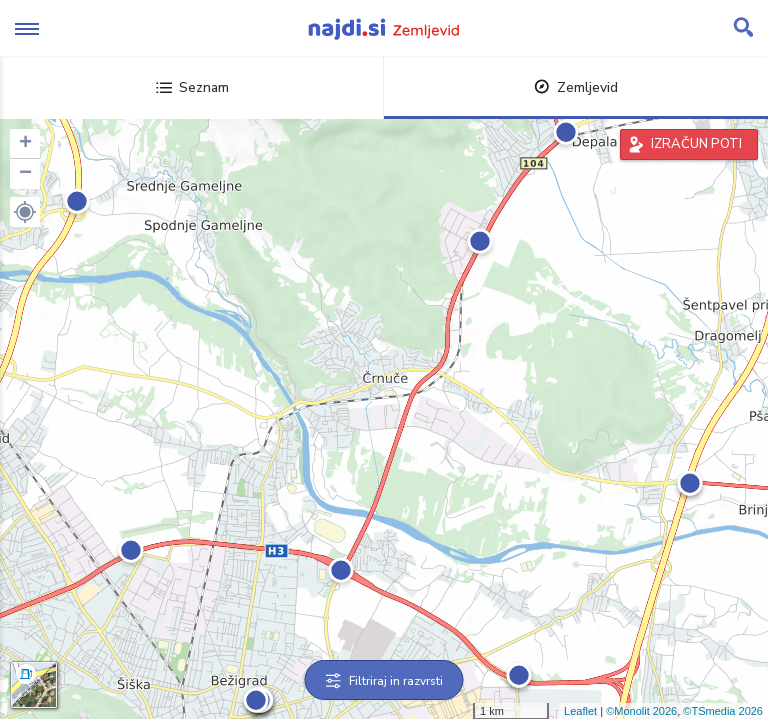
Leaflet (580, 711)
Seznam (192, 87)
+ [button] (25, 144)
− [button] (25, 174)
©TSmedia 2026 (723, 711)
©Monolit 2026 (641, 711)
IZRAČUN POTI (696, 144)
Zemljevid (576, 87)
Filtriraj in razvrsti (384, 681)
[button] (25, 212)
